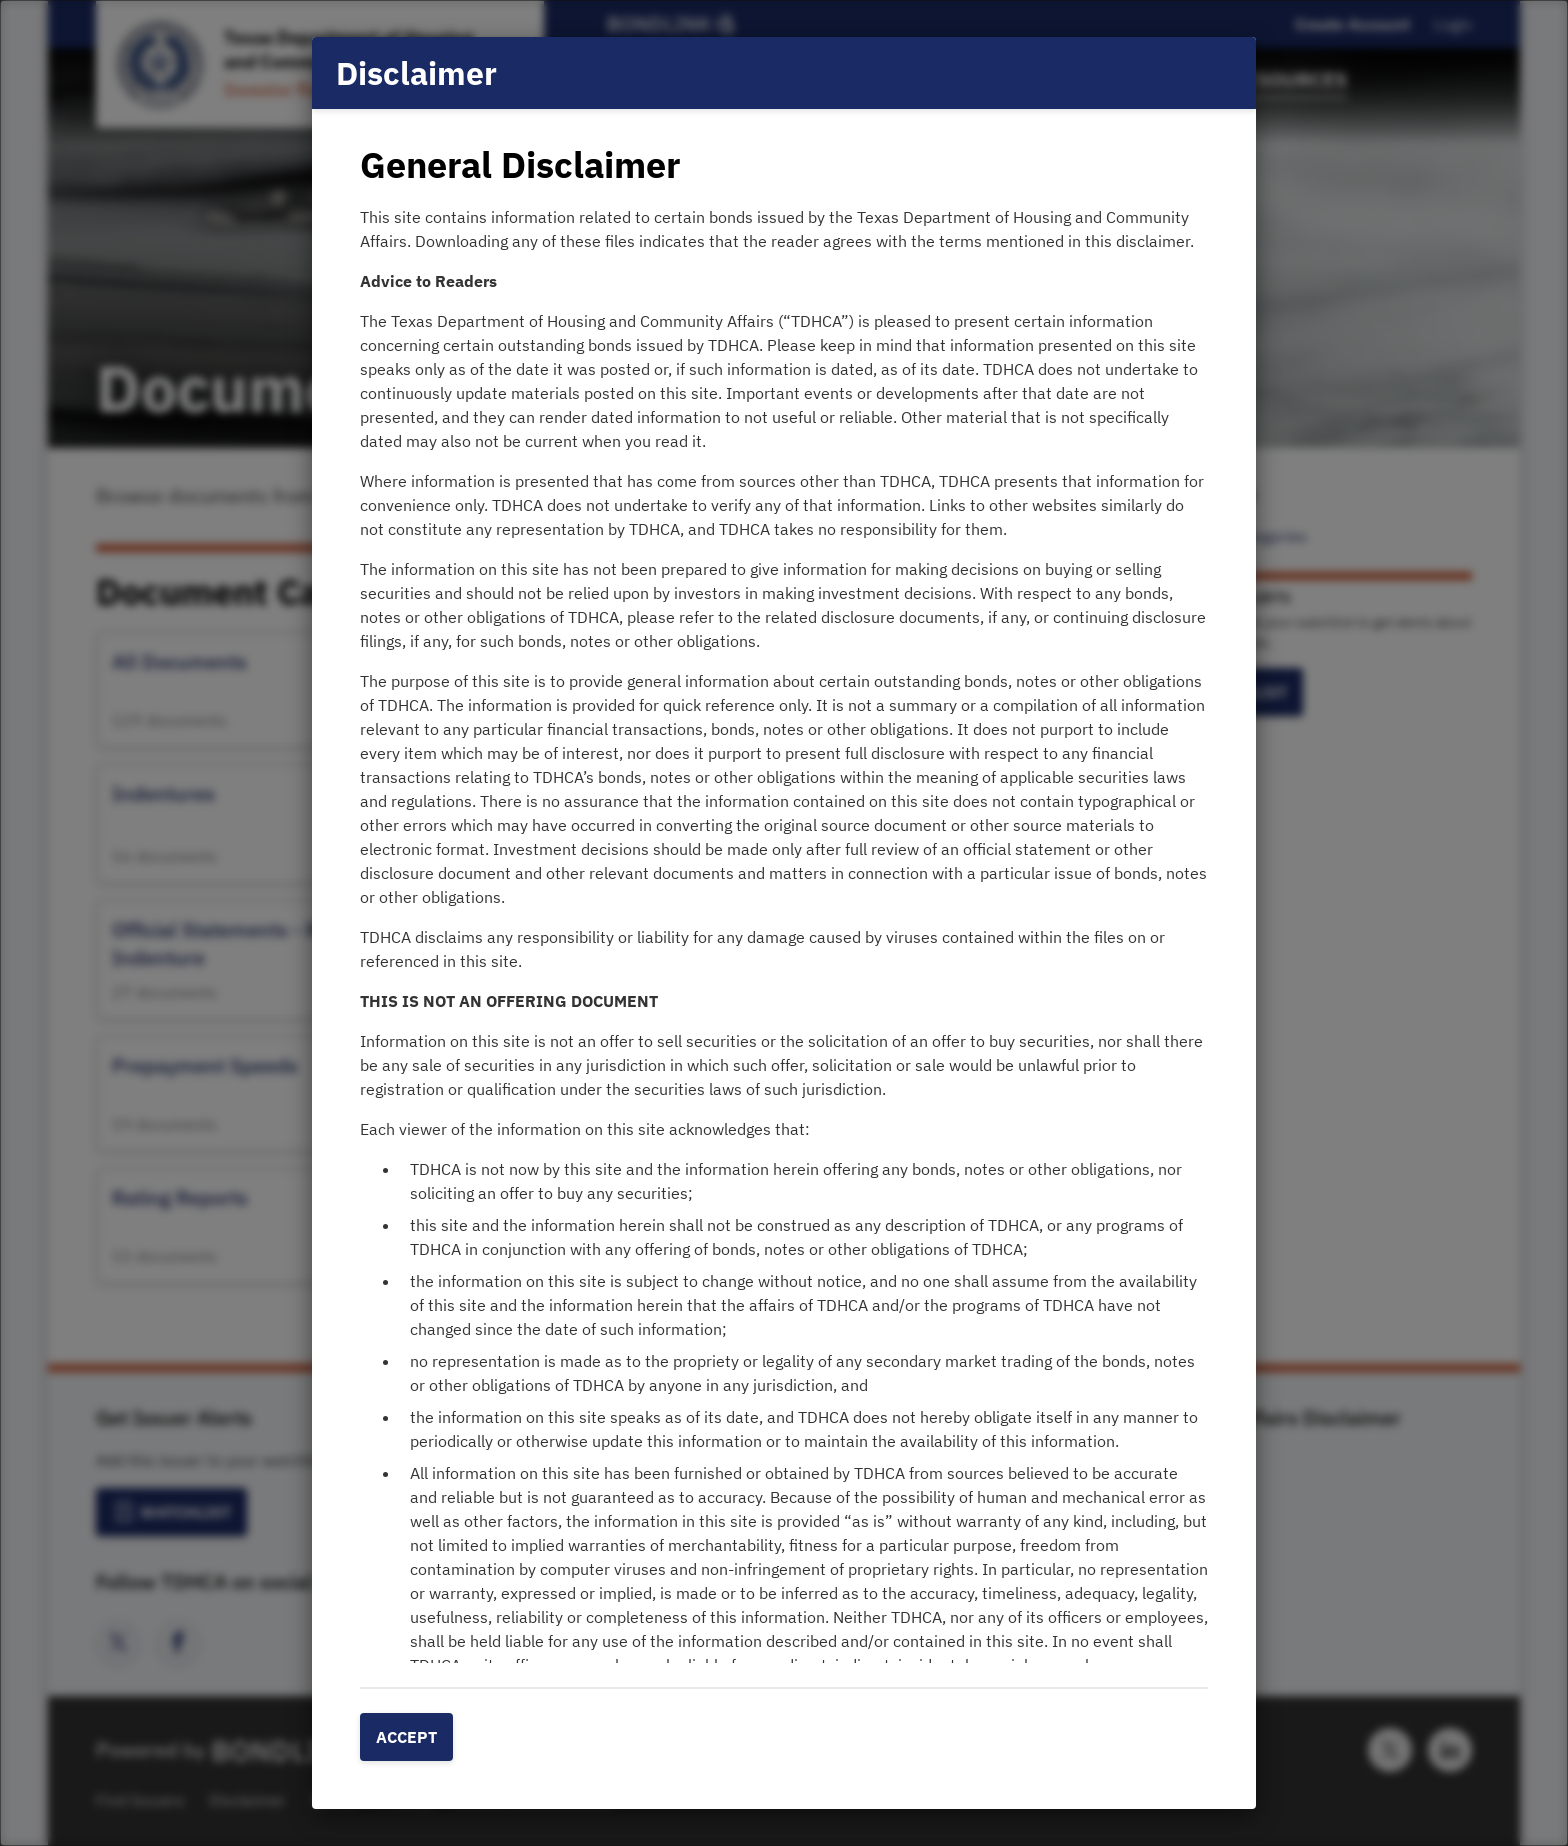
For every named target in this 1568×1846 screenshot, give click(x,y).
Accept (406, 1737)
